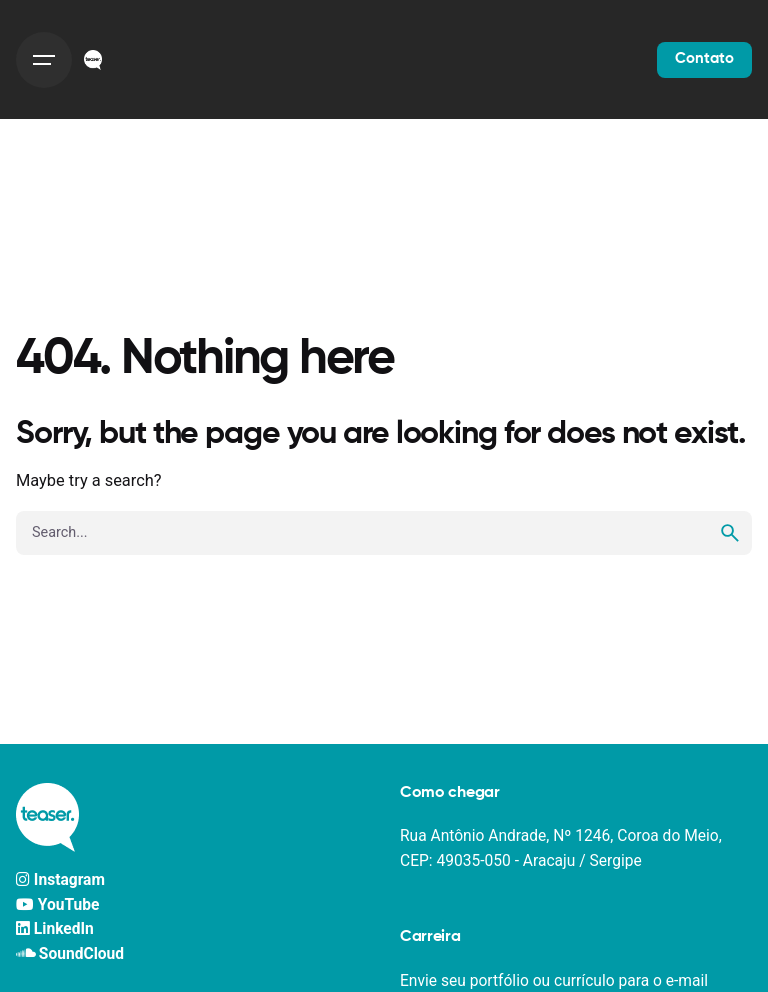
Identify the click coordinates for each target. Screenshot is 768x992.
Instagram (60, 880)
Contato (704, 59)
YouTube (58, 905)
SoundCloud (70, 954)
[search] (730, 533)
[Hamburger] (44, 60)
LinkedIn (55, 929)
